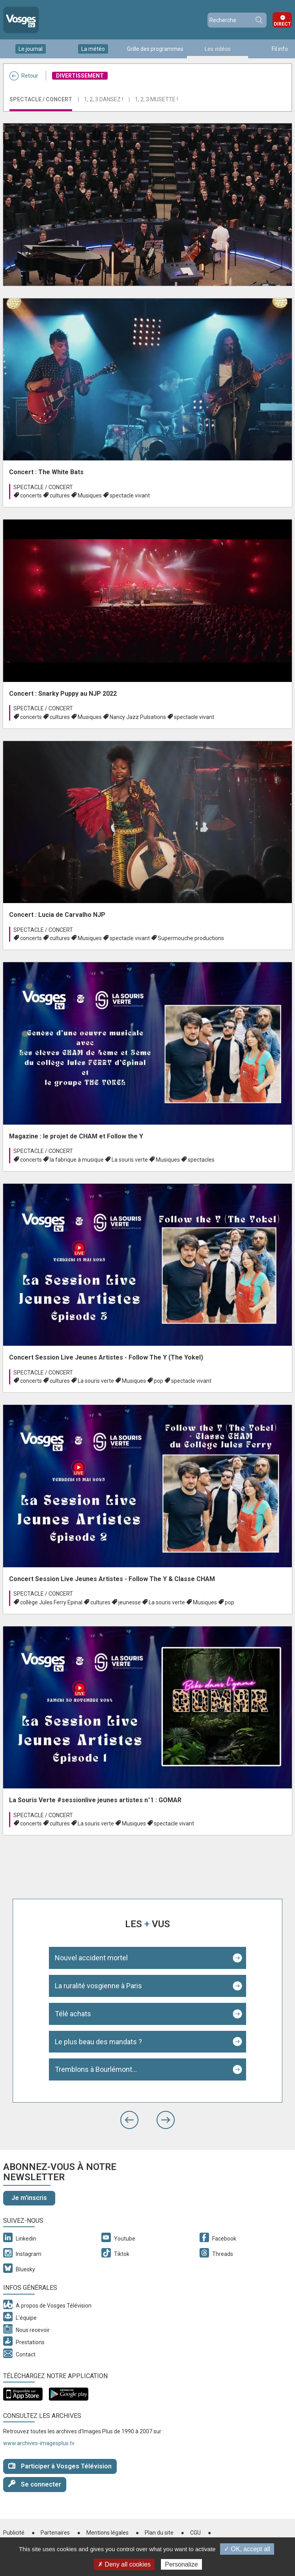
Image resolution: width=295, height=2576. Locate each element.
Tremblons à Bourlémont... (96, 2069)
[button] (129, 2119)
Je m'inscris (29, 2198)
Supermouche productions (191, 938)
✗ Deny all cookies (124, 2564)
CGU (195, 2532)
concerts (31, 495)
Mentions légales (107, 2532)
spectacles (201, 1160)
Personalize (181, 2564)
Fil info (280, 49)
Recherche (258, 20)
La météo (93, 49)
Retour (23, 75)
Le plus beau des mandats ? (98, 2042)
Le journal (31, 49)
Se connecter (34, 2484)
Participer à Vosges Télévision (60, 2466)
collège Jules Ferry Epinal (51, 1602)
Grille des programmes (155, 49)
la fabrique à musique (77, 1160)
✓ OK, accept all (247, 2549)
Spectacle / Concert (40, 99)
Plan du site (159, 2532)
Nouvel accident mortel (91, 1958)
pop (158, 1381)
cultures (60, 495)
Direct (282, 24)
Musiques (90, 495)
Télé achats (73, 2014)
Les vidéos (218, 49)
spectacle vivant (130, 495)
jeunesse (129, 1602)
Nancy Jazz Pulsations (138, 717)
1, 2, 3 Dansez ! (103, 99)
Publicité (13, 2532)
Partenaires (55, 2532)
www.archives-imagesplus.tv (39, 2443)
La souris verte (130, 1160)
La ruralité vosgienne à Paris (98, 1986)
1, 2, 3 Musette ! (156, 99)
